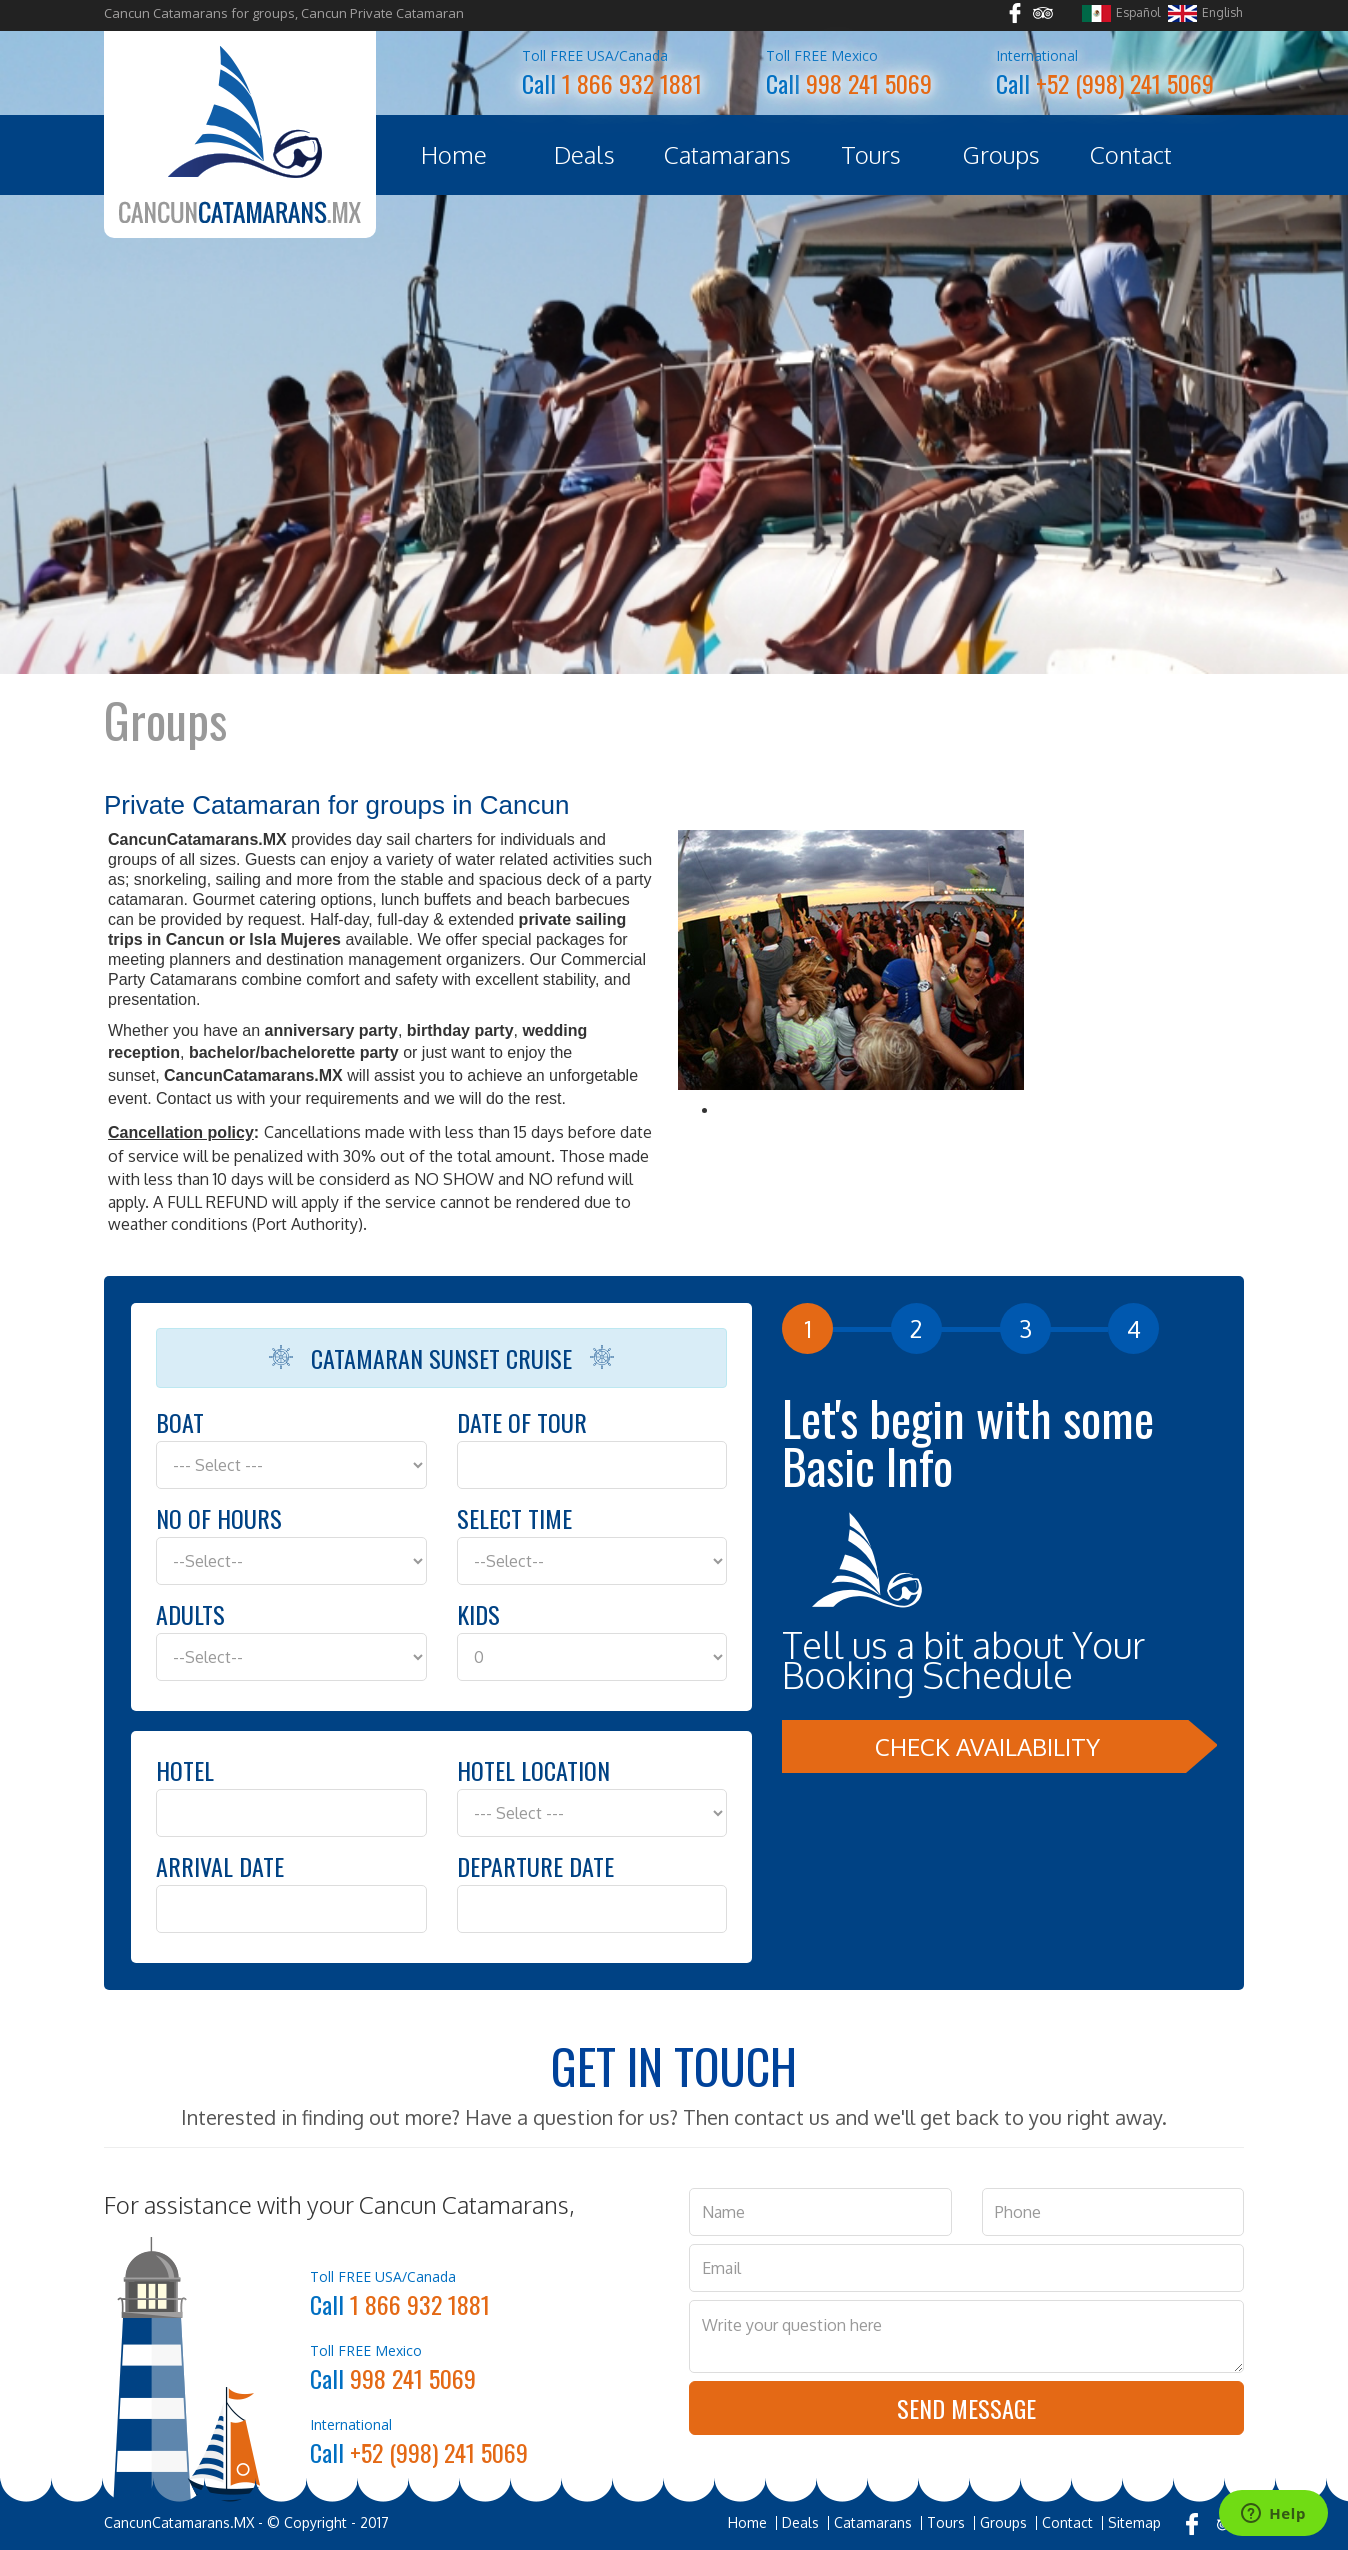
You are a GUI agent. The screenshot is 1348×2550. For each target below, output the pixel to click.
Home (454, 154)
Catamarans (727, 154)
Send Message (966, 2408)
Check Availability (987, 1746)
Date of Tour (522, 1422)
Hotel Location (533, 1770)
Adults (190, 1614)
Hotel (185, 1770)
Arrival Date (220, 1866)
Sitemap (1134, 2523)
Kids (478, 1614)
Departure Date (535, 1866)
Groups (1001, 154)
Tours (871, 154)
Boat (180, 1422)
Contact (1131, 154)
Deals (584, 154)
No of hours (219, 1518)
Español (1121, 13)
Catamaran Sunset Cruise (441, 1358)
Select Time (514, 1518)
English (1205, 13)
